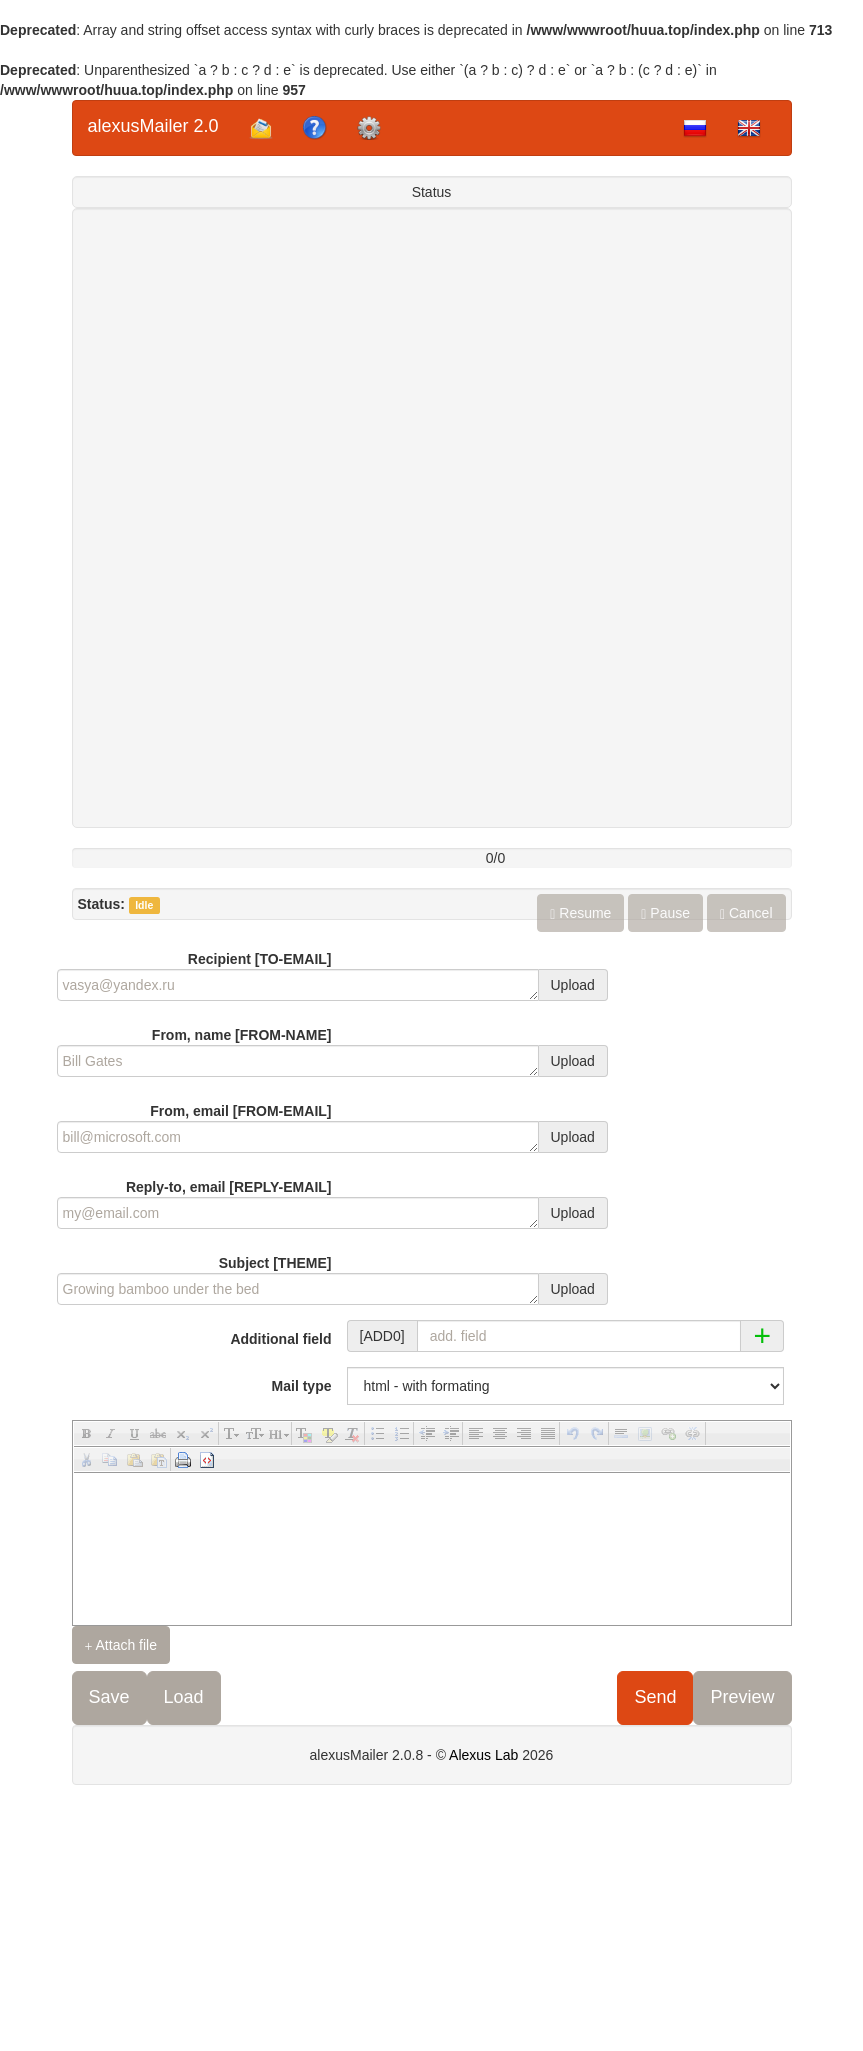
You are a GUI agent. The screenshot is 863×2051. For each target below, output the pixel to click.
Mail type (302, 1386)
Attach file (121, 1645)
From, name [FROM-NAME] (242, 1035)
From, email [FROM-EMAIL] (240, 1111)
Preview (742, 1697)
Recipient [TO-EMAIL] (260, 959)
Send (655, 1697)
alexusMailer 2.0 (153, 126)
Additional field (280, 1339)
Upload (573, 985)
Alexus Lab (483, 1755)
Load (184, 1697)
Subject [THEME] (275, 1263)
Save (109, 1697)
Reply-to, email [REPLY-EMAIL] (229, 1187)
